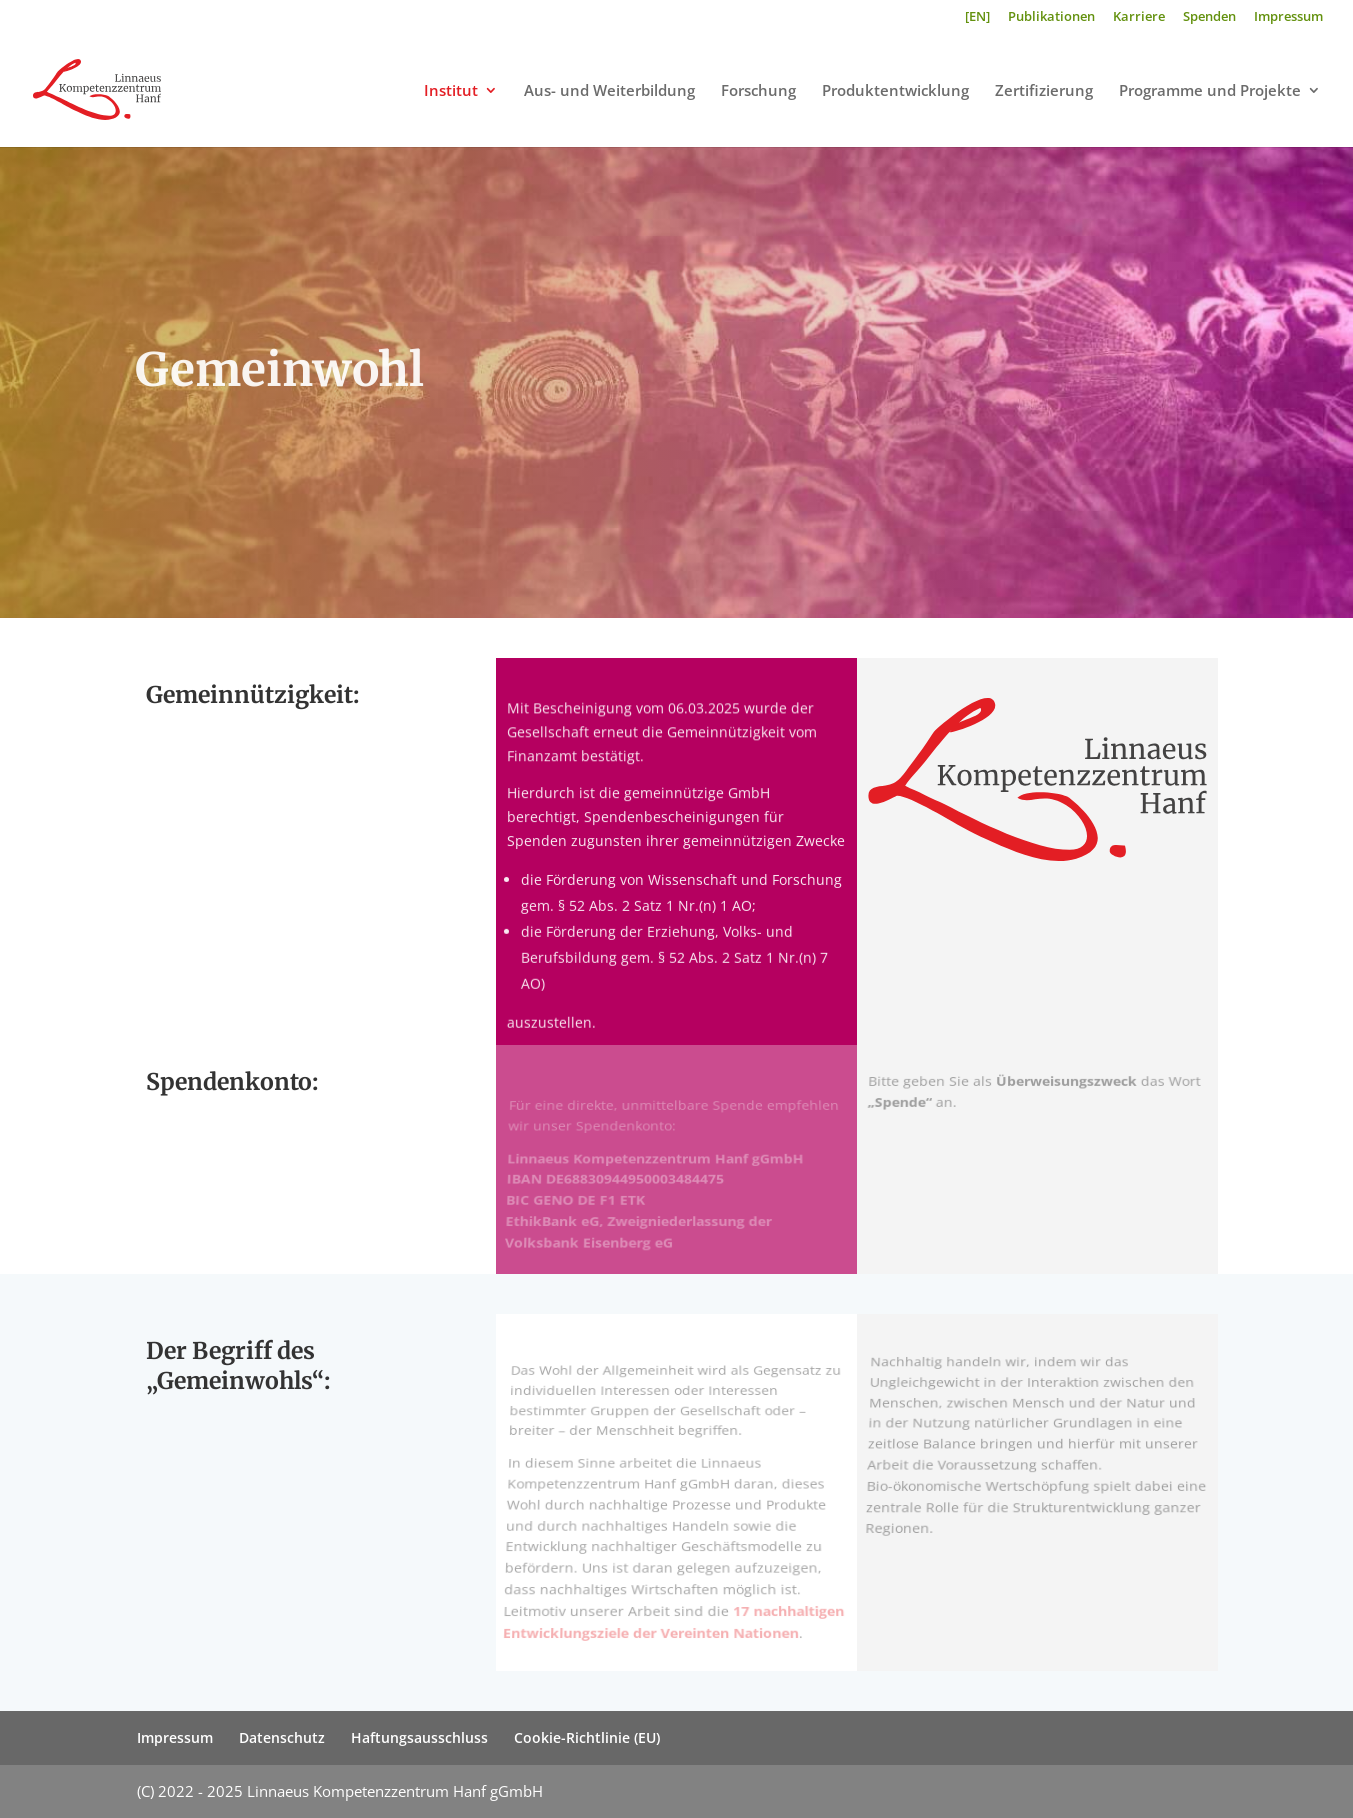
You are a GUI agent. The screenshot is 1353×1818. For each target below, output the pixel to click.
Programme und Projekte (1210, 91)
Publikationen (1051, 17)
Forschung (758, 91)
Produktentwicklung (895, 91)
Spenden (1209, 17)
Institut (451, 91)
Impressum (1288, 17)
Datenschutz (282, 1737)
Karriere (1139, 17)
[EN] (977, 17)
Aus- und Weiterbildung (609, 91)
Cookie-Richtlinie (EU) (587, 1737)
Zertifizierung (1044, 91)
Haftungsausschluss (419, 1737)
